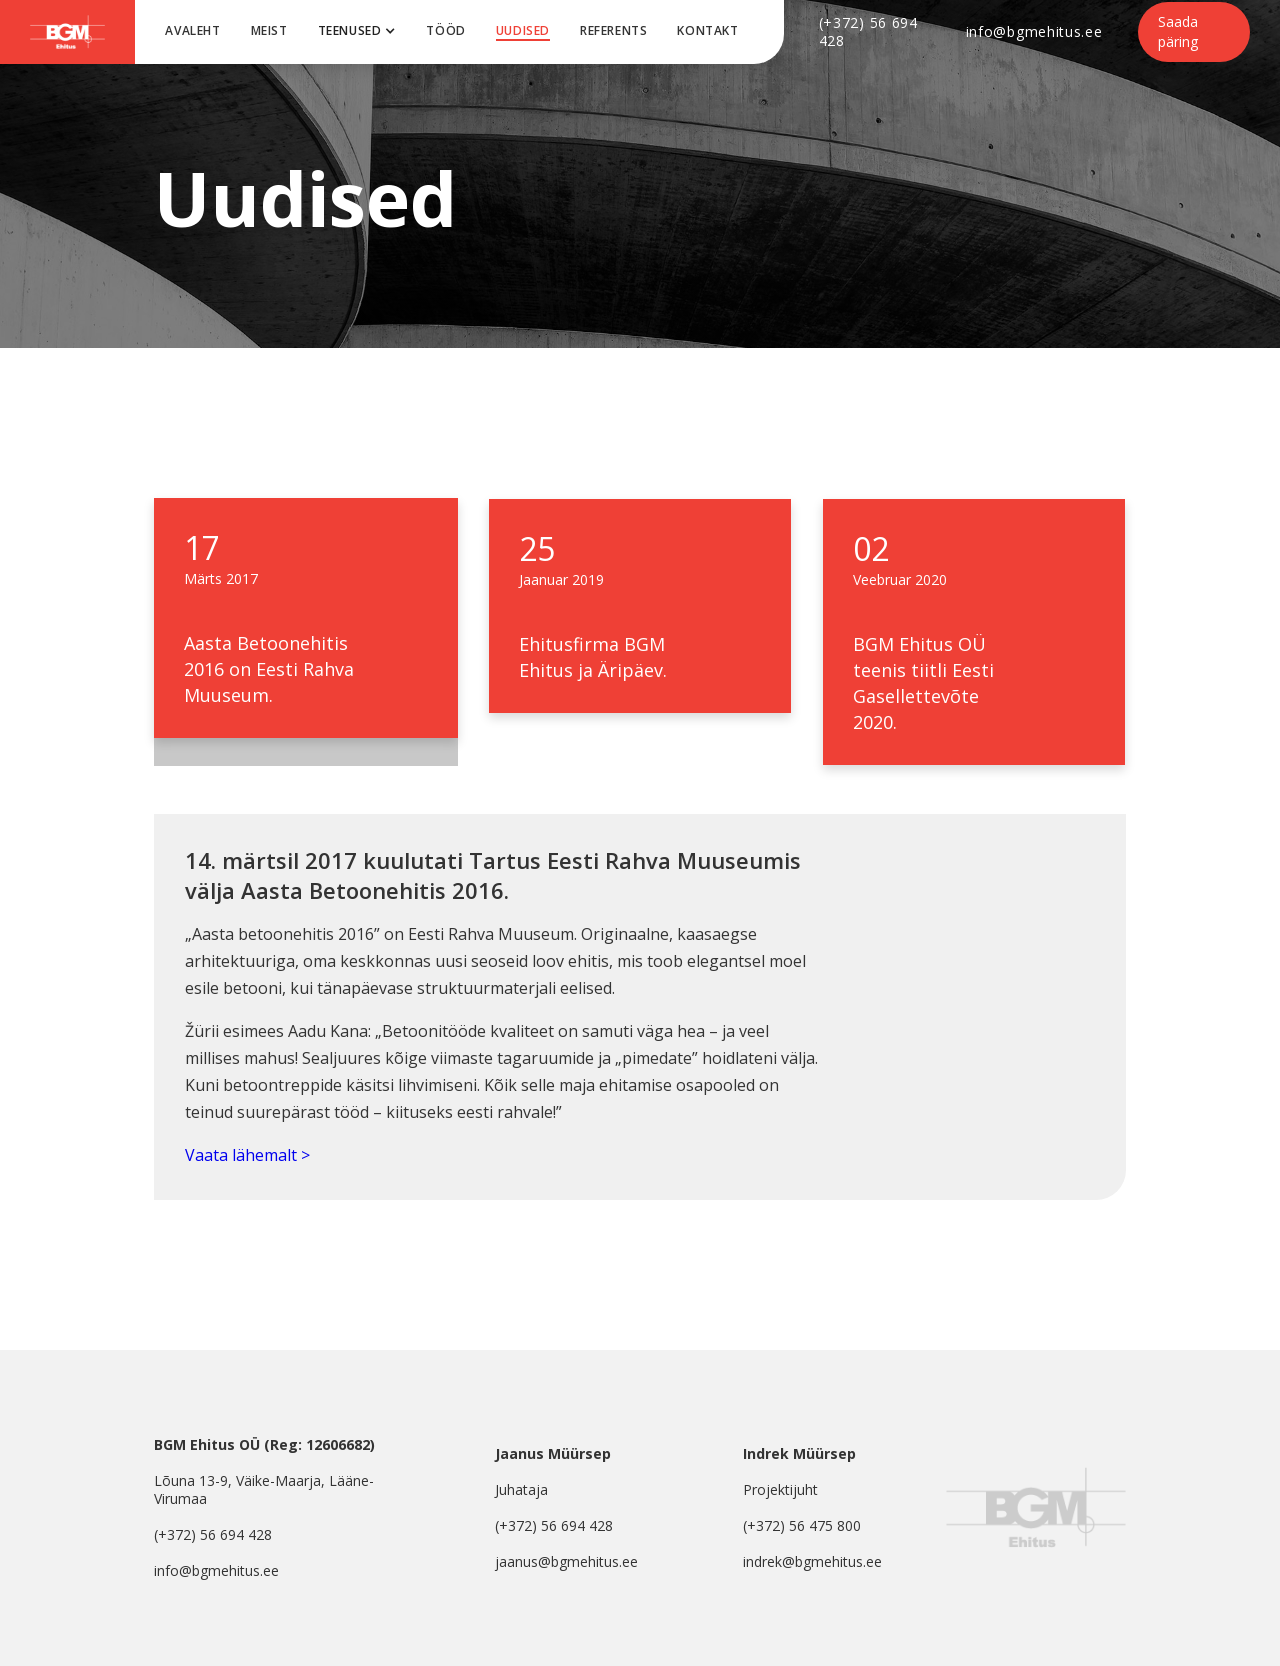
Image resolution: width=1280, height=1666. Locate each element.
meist (269, 31)
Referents (613, 31)
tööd (445, 31)
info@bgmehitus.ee (1034, 32)
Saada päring (1178, 31)
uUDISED (523, 31)
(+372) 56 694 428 (868, 32)
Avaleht (192, 31)
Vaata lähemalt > (247, 1155)
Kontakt (707, 31)
